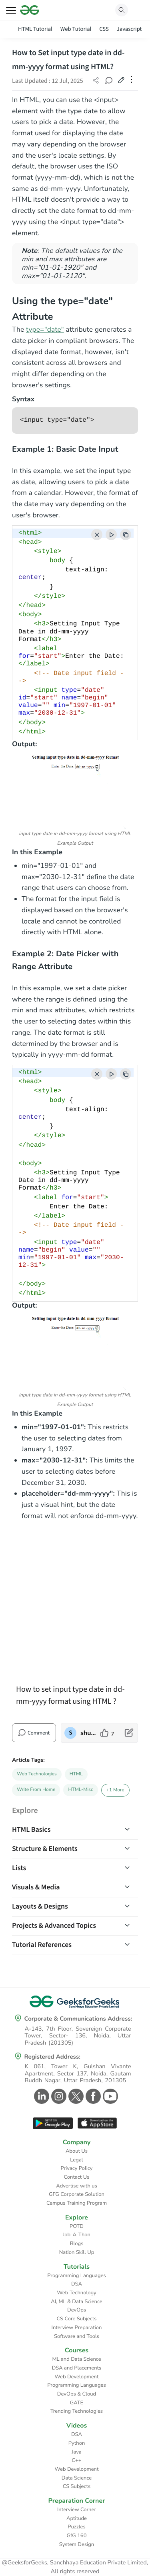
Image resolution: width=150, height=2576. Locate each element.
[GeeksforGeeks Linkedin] (40, 2096)
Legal (76, 2159)
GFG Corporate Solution (76, 2194)
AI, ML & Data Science (76, 2301)
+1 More (115, 1790)
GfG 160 (77, 2535)
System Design (76, 2544)
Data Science (77, 2478)
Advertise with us (76, 2185)
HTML (76, 1774)
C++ (76, 2460)
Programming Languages (76, 2275)
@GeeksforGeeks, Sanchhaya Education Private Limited (74, 2563)
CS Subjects (77, 2486)
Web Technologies (37, 1774)
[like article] (107, 1733)
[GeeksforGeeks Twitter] (75, 2096)
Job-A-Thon (76, 2234)
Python (76, 2443)
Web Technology (76, 2292)
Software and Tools (76, 2336)
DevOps (76, 2310)
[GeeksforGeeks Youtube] (109, 2096)
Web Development (77, 2376)
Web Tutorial (76, 29)
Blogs (77, 2243)
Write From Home (36, 1790)
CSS (103, 29)
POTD (77, 2226)
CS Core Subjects (77, 2318)
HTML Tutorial (35, 29)
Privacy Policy (76, 2168)
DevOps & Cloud (76, 2394)
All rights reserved (75, 2572)
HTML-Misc (80, 1790)
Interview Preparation (77, 2327)
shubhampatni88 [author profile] (88, 1733)
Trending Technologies (76, 2411)
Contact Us (77, 2177)
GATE (76, 2402)
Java (77, 2452)
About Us (77, 2151)
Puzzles (76, 2526)
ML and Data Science (76, 2359)
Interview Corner (76, 2509)
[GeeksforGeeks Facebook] (92, 2096)
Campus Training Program (76, 2203)
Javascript (129, 29)
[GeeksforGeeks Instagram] (57, 2096)
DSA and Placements (77, 2368)
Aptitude (76, 2518)
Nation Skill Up (76, 2252)
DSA (76, 2284)
